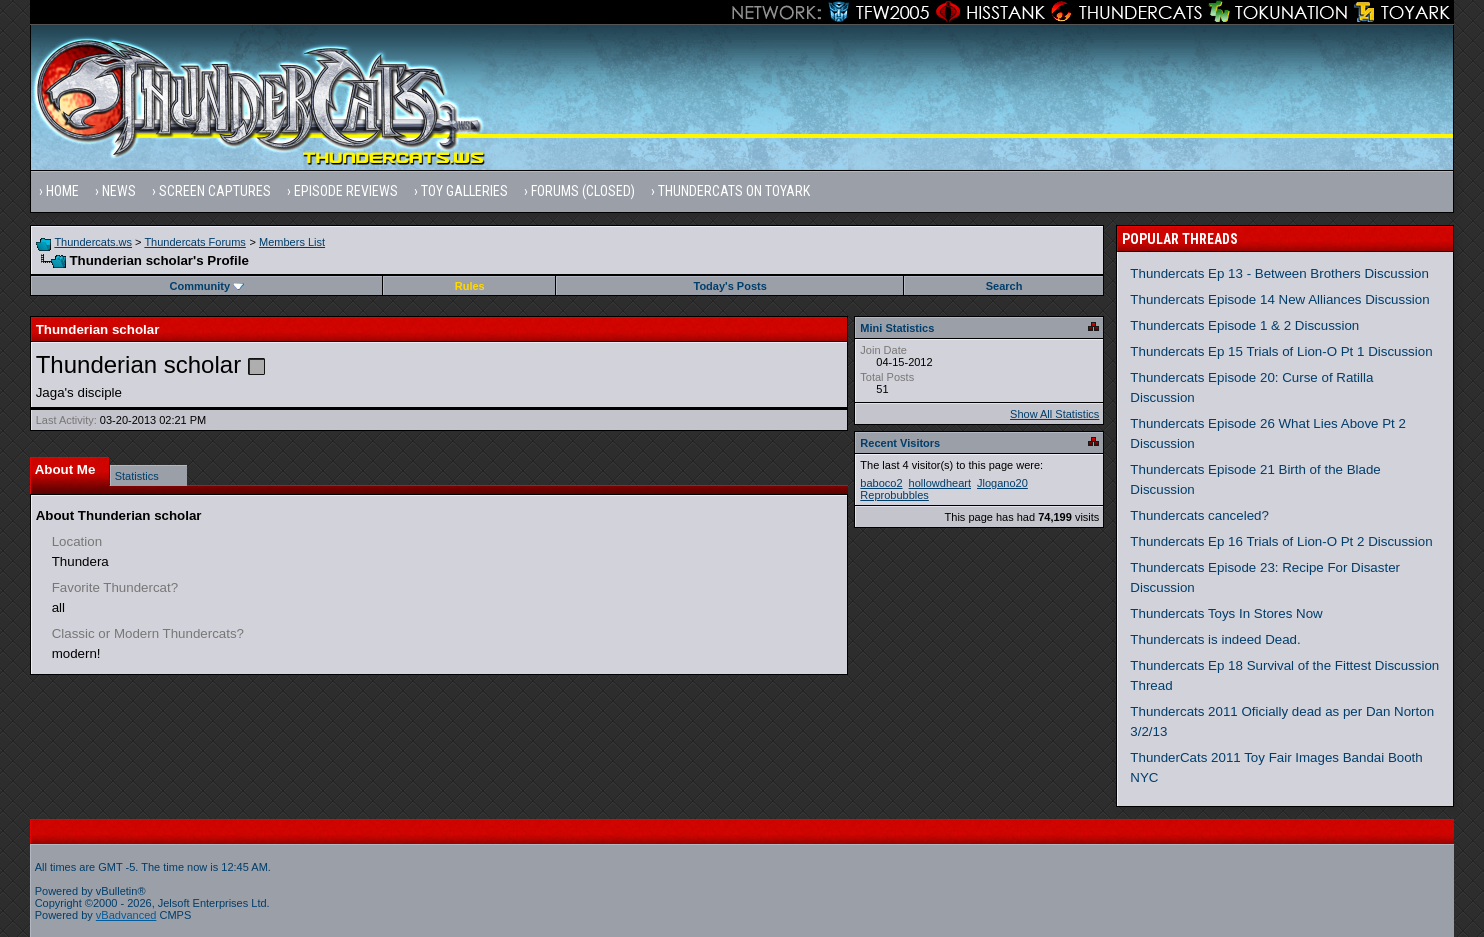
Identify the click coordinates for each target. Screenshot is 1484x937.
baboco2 (881, 483)
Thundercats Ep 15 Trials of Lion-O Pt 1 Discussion (1281, 351)
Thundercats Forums (194, 242)
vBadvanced (126, 915)
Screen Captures (215, 191)
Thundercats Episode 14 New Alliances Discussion (1279, 299)
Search (1004, 286)
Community (207, 286)
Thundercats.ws (93, 242)
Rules (470, 286)
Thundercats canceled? (1199, 515)
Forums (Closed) (583, 191)
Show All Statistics (1054, 414)
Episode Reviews (346, 191)
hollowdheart (940, 483)
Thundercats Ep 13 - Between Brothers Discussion (1279, 273)
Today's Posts (729, 286)
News (119, 191)
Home (62, 191)
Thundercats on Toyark (734, 191)
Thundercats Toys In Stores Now (1226, 613)
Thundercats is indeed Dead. (1215, 639)
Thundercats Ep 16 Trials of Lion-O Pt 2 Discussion (1281, 541)
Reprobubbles (894, 495)
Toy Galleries (464, 191)
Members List (292, 242)
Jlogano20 (1002, 483)
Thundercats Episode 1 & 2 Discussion (1244, 325)
